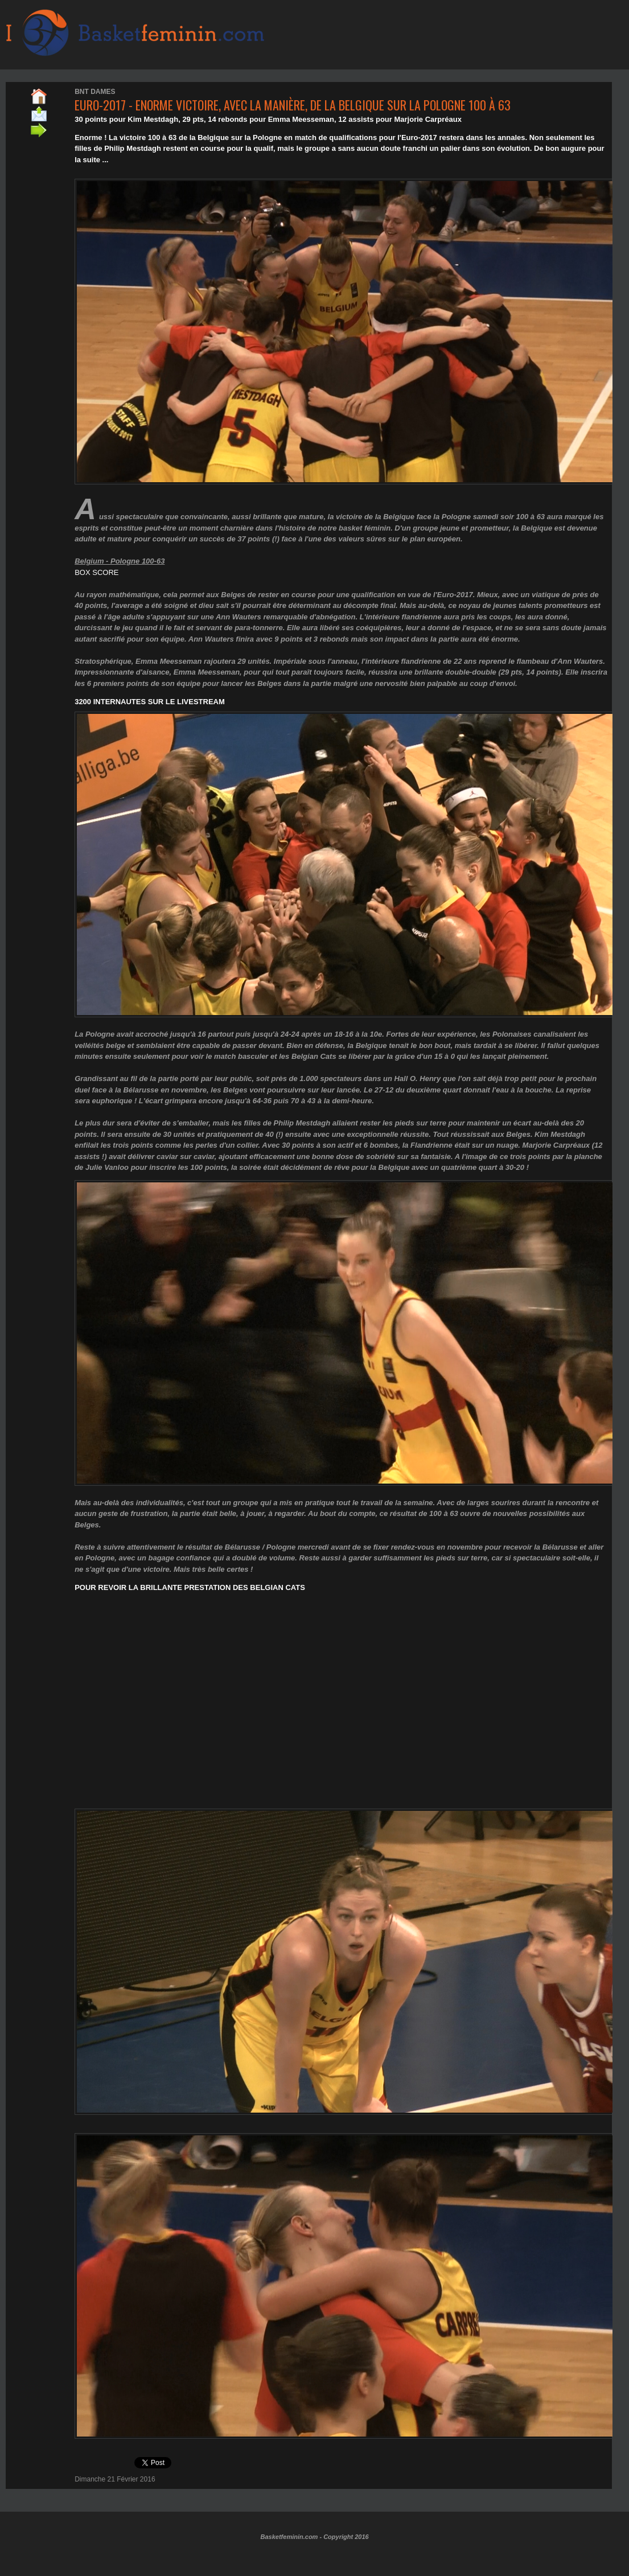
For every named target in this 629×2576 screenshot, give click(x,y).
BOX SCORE (96, 572)
